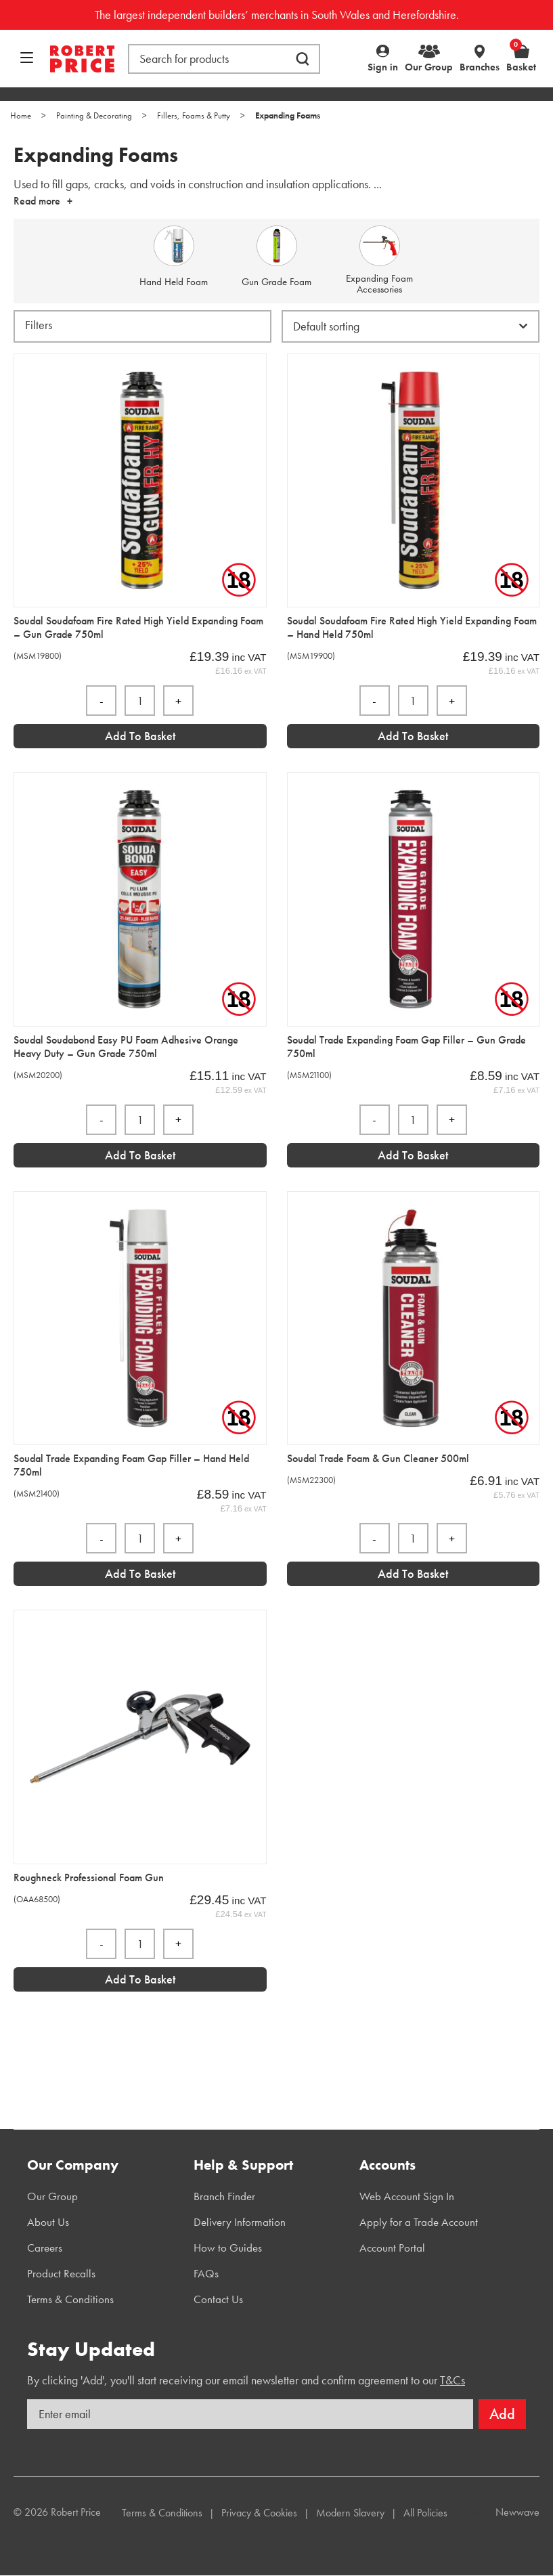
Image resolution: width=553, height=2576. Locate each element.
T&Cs (452, 2380)
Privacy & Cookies (259, 2513)
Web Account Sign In (406, 2196)
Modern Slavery (350, 2513)
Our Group (429, 67)
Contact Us (218, 2299)
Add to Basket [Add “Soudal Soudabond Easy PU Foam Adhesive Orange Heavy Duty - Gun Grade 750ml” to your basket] (140, 1155)
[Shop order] (410, 326)
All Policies (425, 2513)
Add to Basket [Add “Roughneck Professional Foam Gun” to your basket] (140, 1979)
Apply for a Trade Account (418, 2221)
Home (20, 115)
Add (502, 2414)
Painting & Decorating (94, 115)
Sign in (383, 67)
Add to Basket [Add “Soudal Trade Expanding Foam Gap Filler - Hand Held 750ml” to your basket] (140, 1573)
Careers (44, 2247)
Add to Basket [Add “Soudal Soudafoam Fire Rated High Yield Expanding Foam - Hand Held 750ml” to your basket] (413, 736)
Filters (38, 324)
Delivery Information (240, 2221)
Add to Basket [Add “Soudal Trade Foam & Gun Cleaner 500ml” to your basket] (413, 1573)
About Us (48, 2221)
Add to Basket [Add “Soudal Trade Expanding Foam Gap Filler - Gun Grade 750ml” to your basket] (413, 1155)
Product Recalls (61, 2273)
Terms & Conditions (70, 2299)
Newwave (517, 2512)
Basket (521, 58)
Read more (37, 201)
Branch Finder (224, 2196)
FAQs (206, 2273)
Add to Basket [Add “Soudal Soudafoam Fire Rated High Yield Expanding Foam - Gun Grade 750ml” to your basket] (140, 736)
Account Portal (392, 2247)
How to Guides (228, 2247)
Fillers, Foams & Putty (193, 115)
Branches (480, 67)
